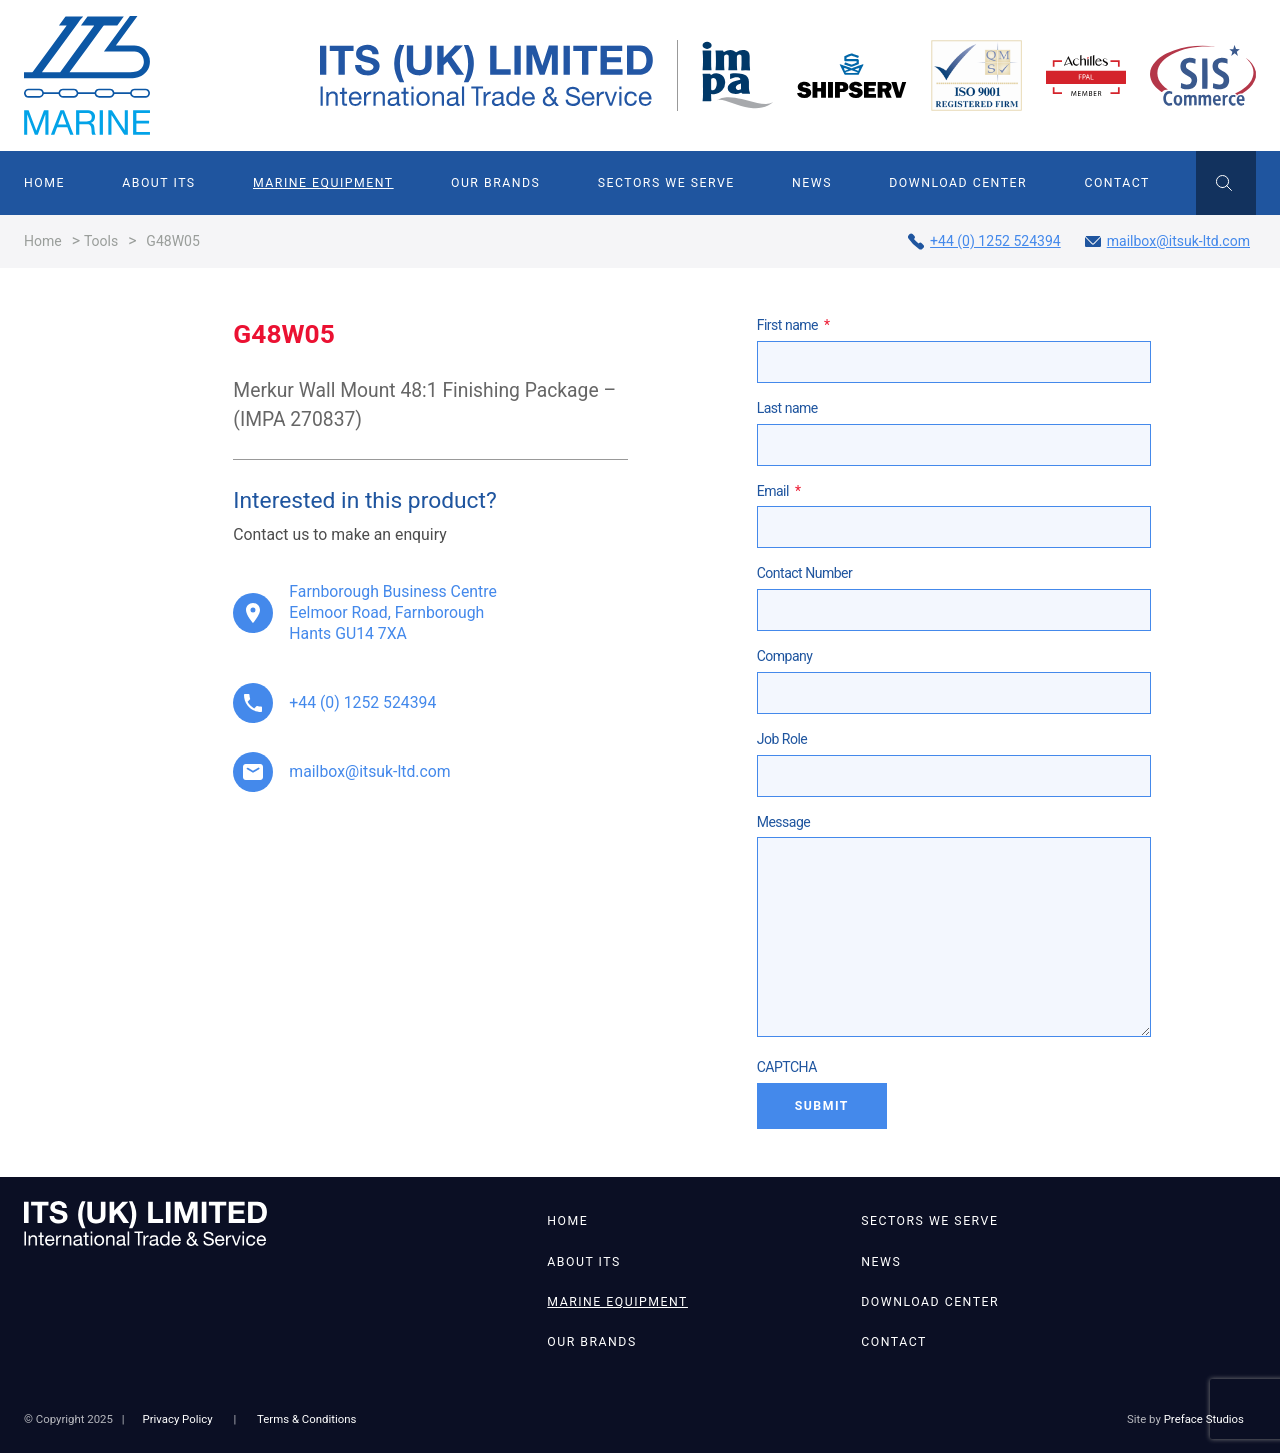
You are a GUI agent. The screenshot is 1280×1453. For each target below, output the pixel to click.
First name (793, 325)
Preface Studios (1204, 1419)
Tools (101, 241)
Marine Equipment (323, 183)
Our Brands (495, 183)
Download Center (958, 183)
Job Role (782, 739)
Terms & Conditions (306, 1419)
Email (779, 491)
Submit (822, 1106)
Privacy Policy (177, 1419)
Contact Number (805, 573)
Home (44, 183)
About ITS (158, 183)
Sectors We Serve (666, 183)
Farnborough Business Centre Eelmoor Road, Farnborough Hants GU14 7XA (392, 612)
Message (784, 822)
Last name (787, 408)
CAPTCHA (787, 1067)
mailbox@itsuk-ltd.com (1167, 241)
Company (785, 656)
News (812, 183)
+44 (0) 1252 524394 (984, 241)
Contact (1116, 183)
